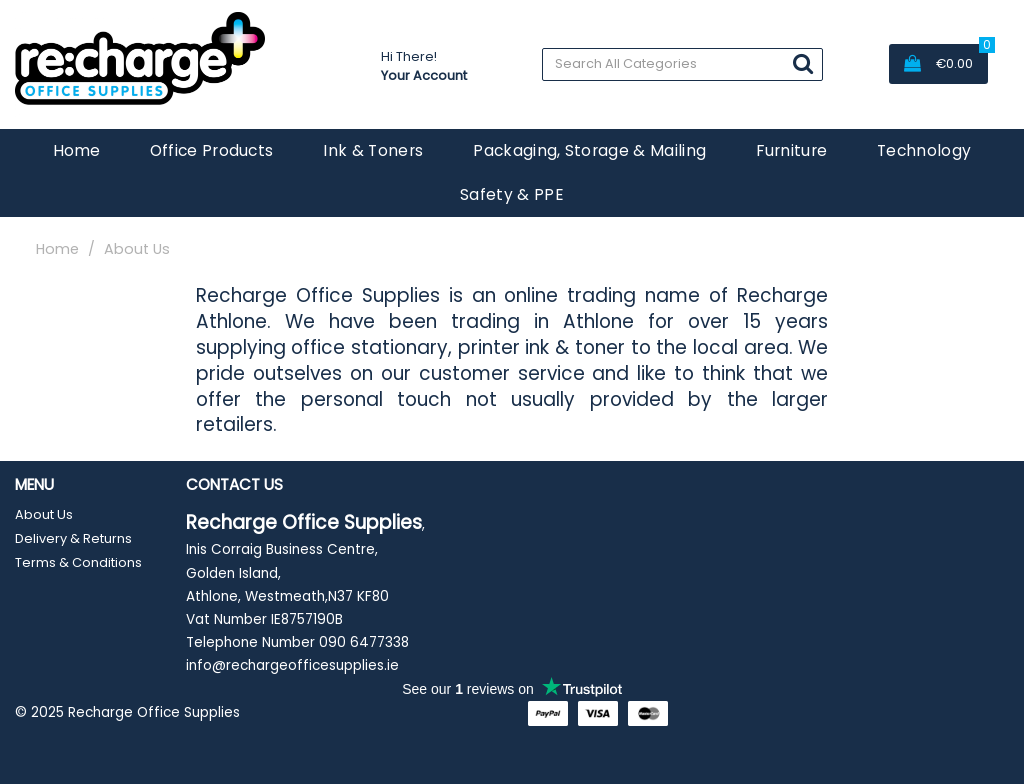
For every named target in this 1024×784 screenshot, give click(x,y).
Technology (924, 150)
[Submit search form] (803, 63)
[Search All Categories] (682, 64)
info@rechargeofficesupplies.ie (292, 665)
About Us (44, 514)
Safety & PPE (512, 194)
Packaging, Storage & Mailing (589, 150)
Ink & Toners (373, 150)
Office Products (212, 150)
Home (76, 150)
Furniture (791, 150)
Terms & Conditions (78, 562)
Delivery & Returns (73, 538)
